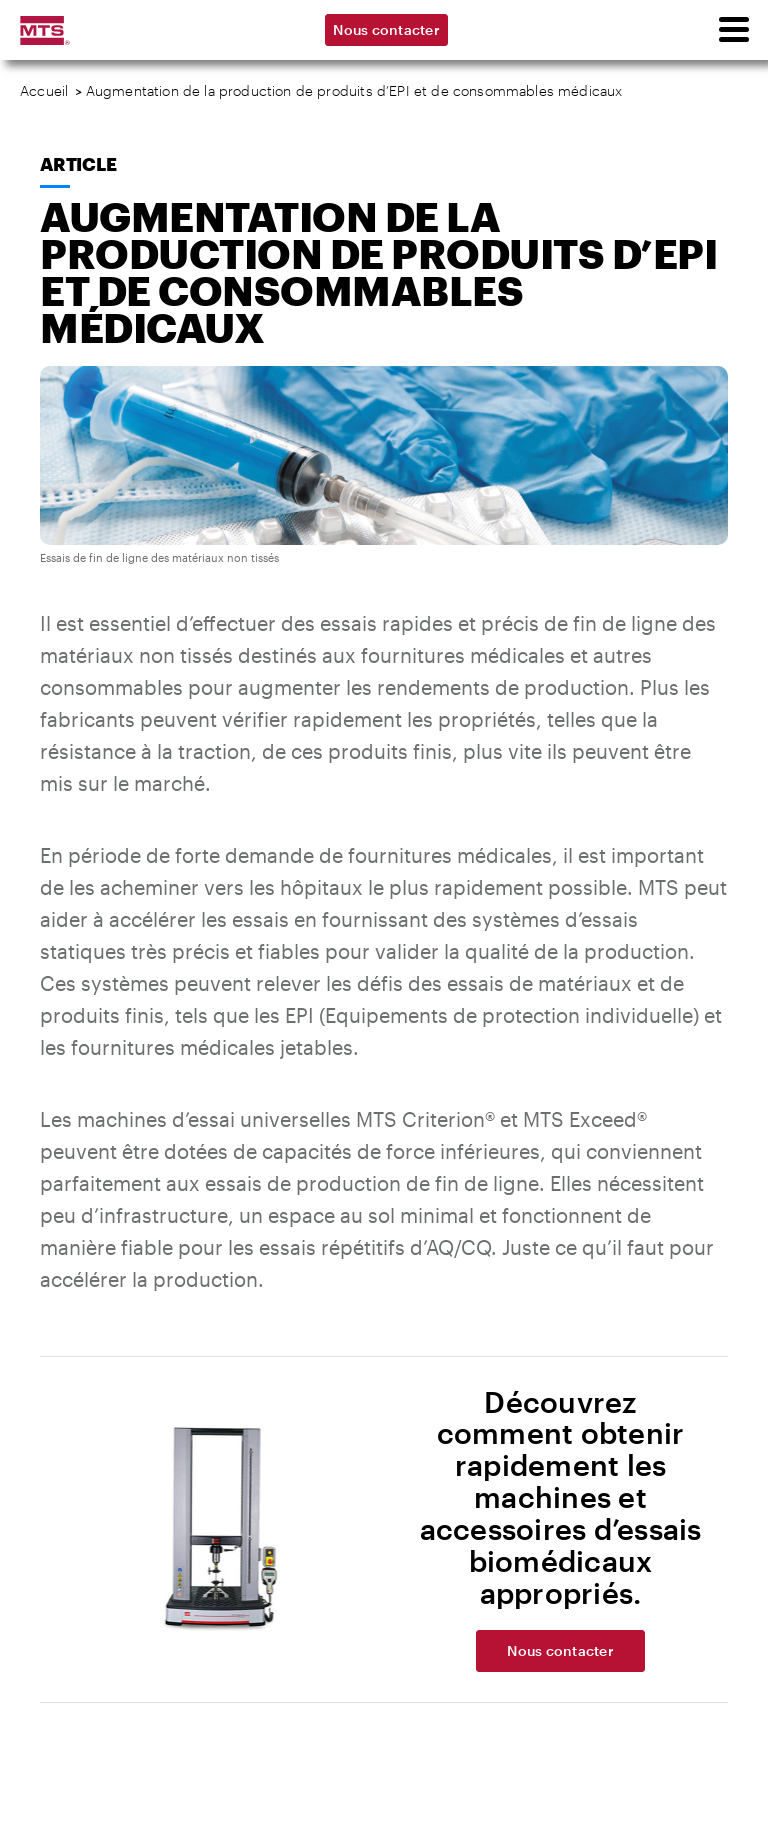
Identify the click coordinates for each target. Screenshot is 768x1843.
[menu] (733, 30)
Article (78, 164)
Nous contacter (386, 29)
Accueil (44, 90)
